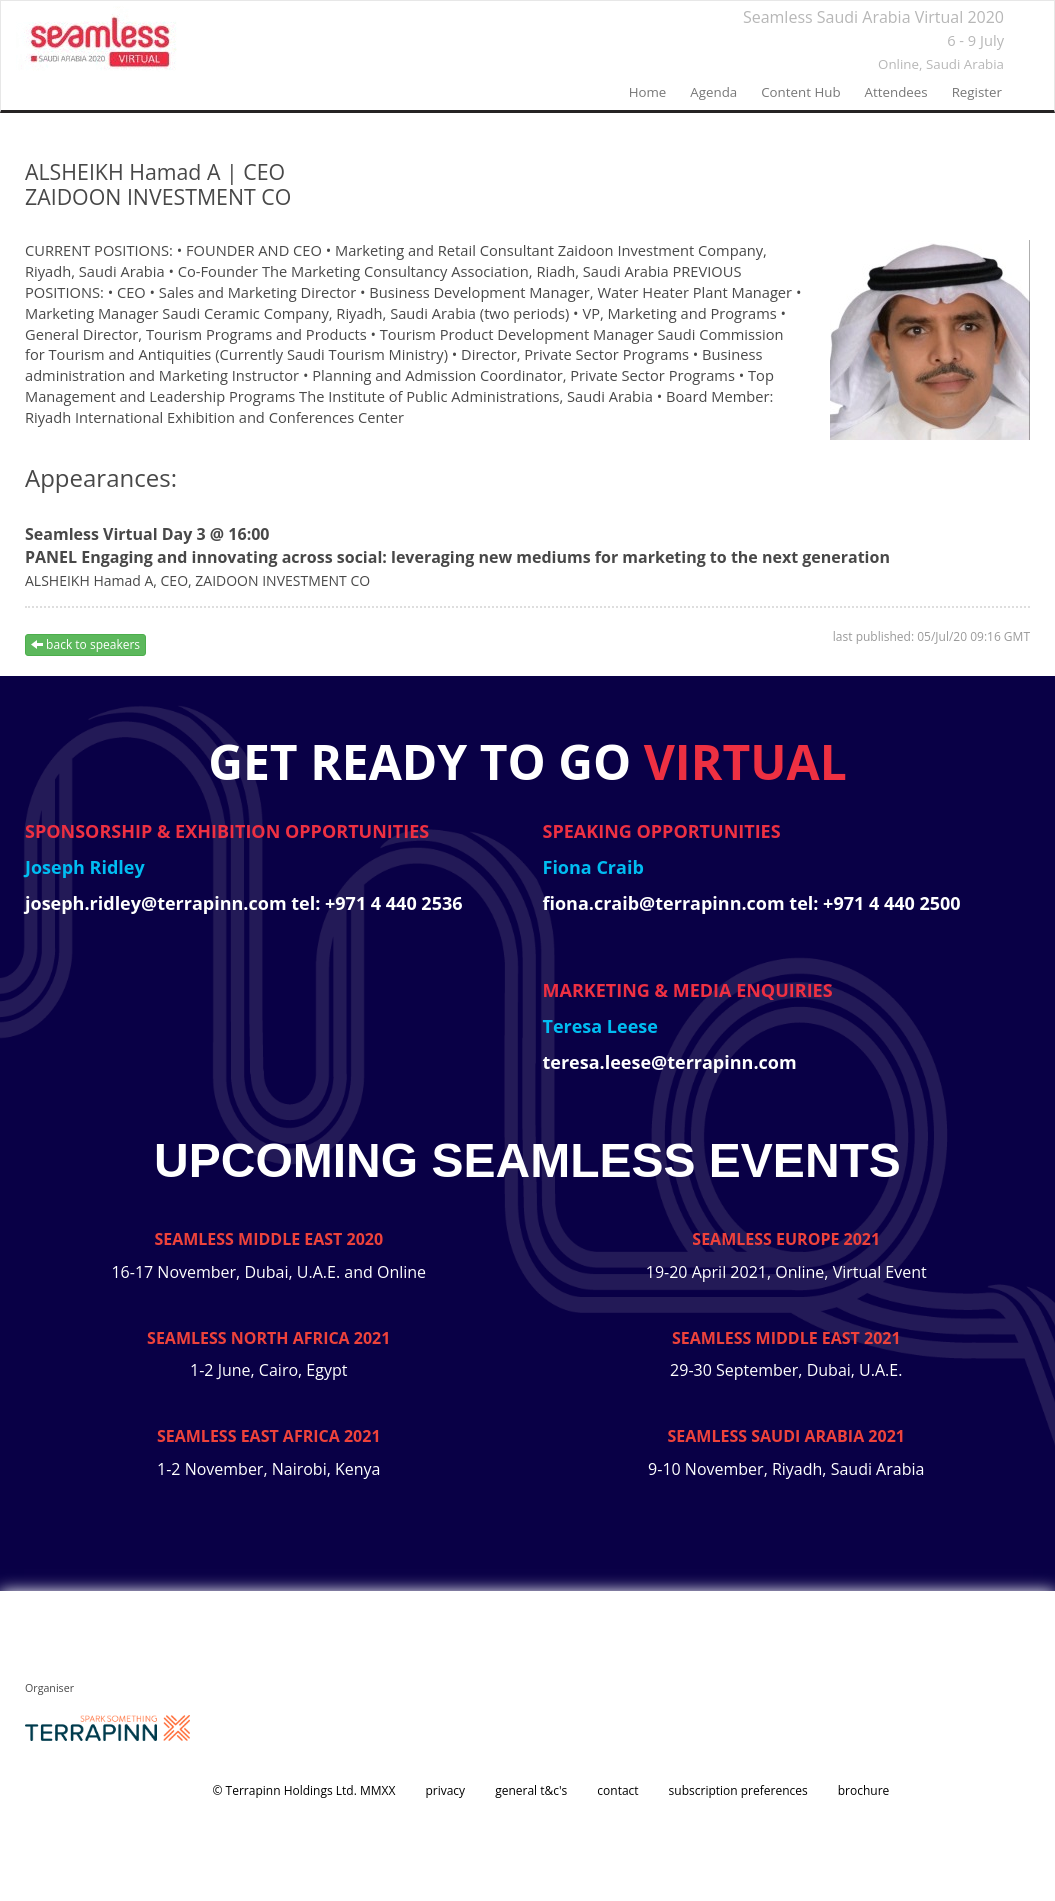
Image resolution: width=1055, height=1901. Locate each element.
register (977, 92)
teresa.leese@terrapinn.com (670, 1062)
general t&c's (531, 1790)
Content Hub (800, 92)
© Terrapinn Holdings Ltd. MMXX (304, 1790)
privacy (445, 1790)
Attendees (896, 92)
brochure (864, 1790)
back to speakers (85, 644)
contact (617, 1790)
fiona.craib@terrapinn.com (666, 903)
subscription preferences (738, 1790)
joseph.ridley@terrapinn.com (158, 903)
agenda (713, 92)
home (648, 92)
